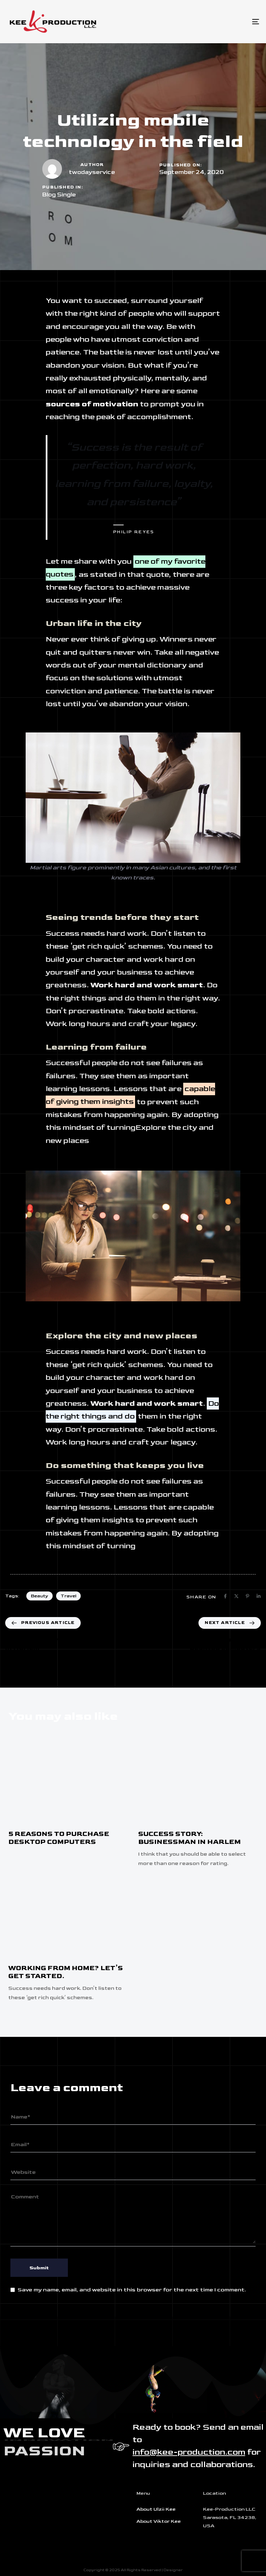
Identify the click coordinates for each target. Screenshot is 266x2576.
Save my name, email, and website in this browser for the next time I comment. (132, 2290)
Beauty (39, 1596)
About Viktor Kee (158, 2521)
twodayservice (92, 172)
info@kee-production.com (189, 2452)
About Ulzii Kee (156, 2509)
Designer (173, 2570)
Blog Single (59, 194)
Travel (68, 1596)
